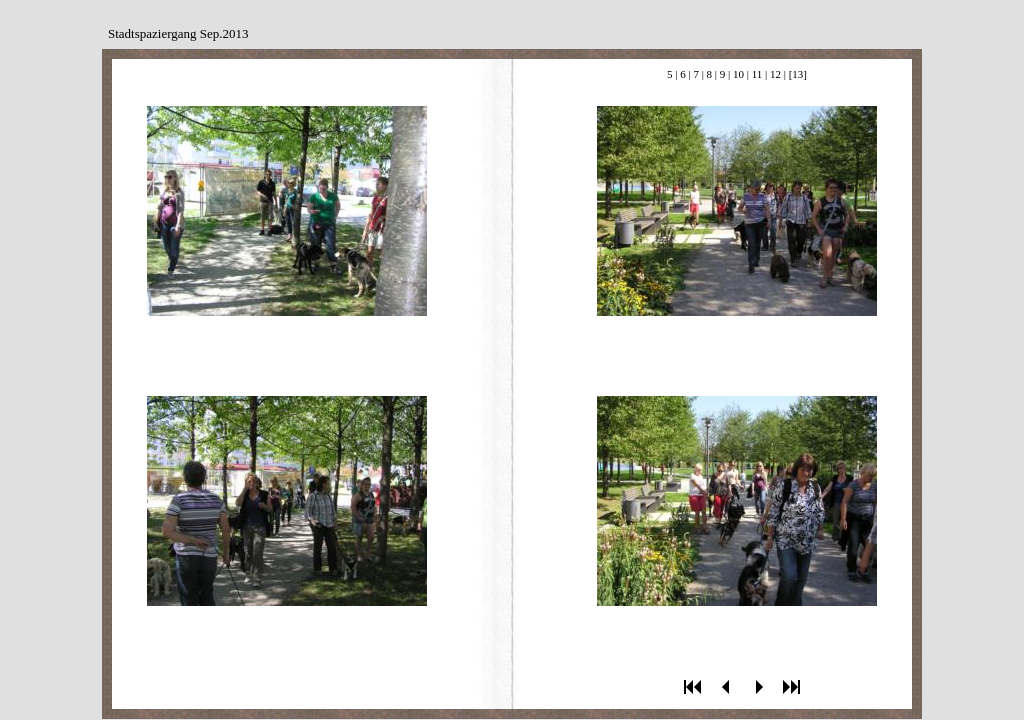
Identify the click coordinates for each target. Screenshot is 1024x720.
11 (757, 74)
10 (738, 74)
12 (775, 74)
